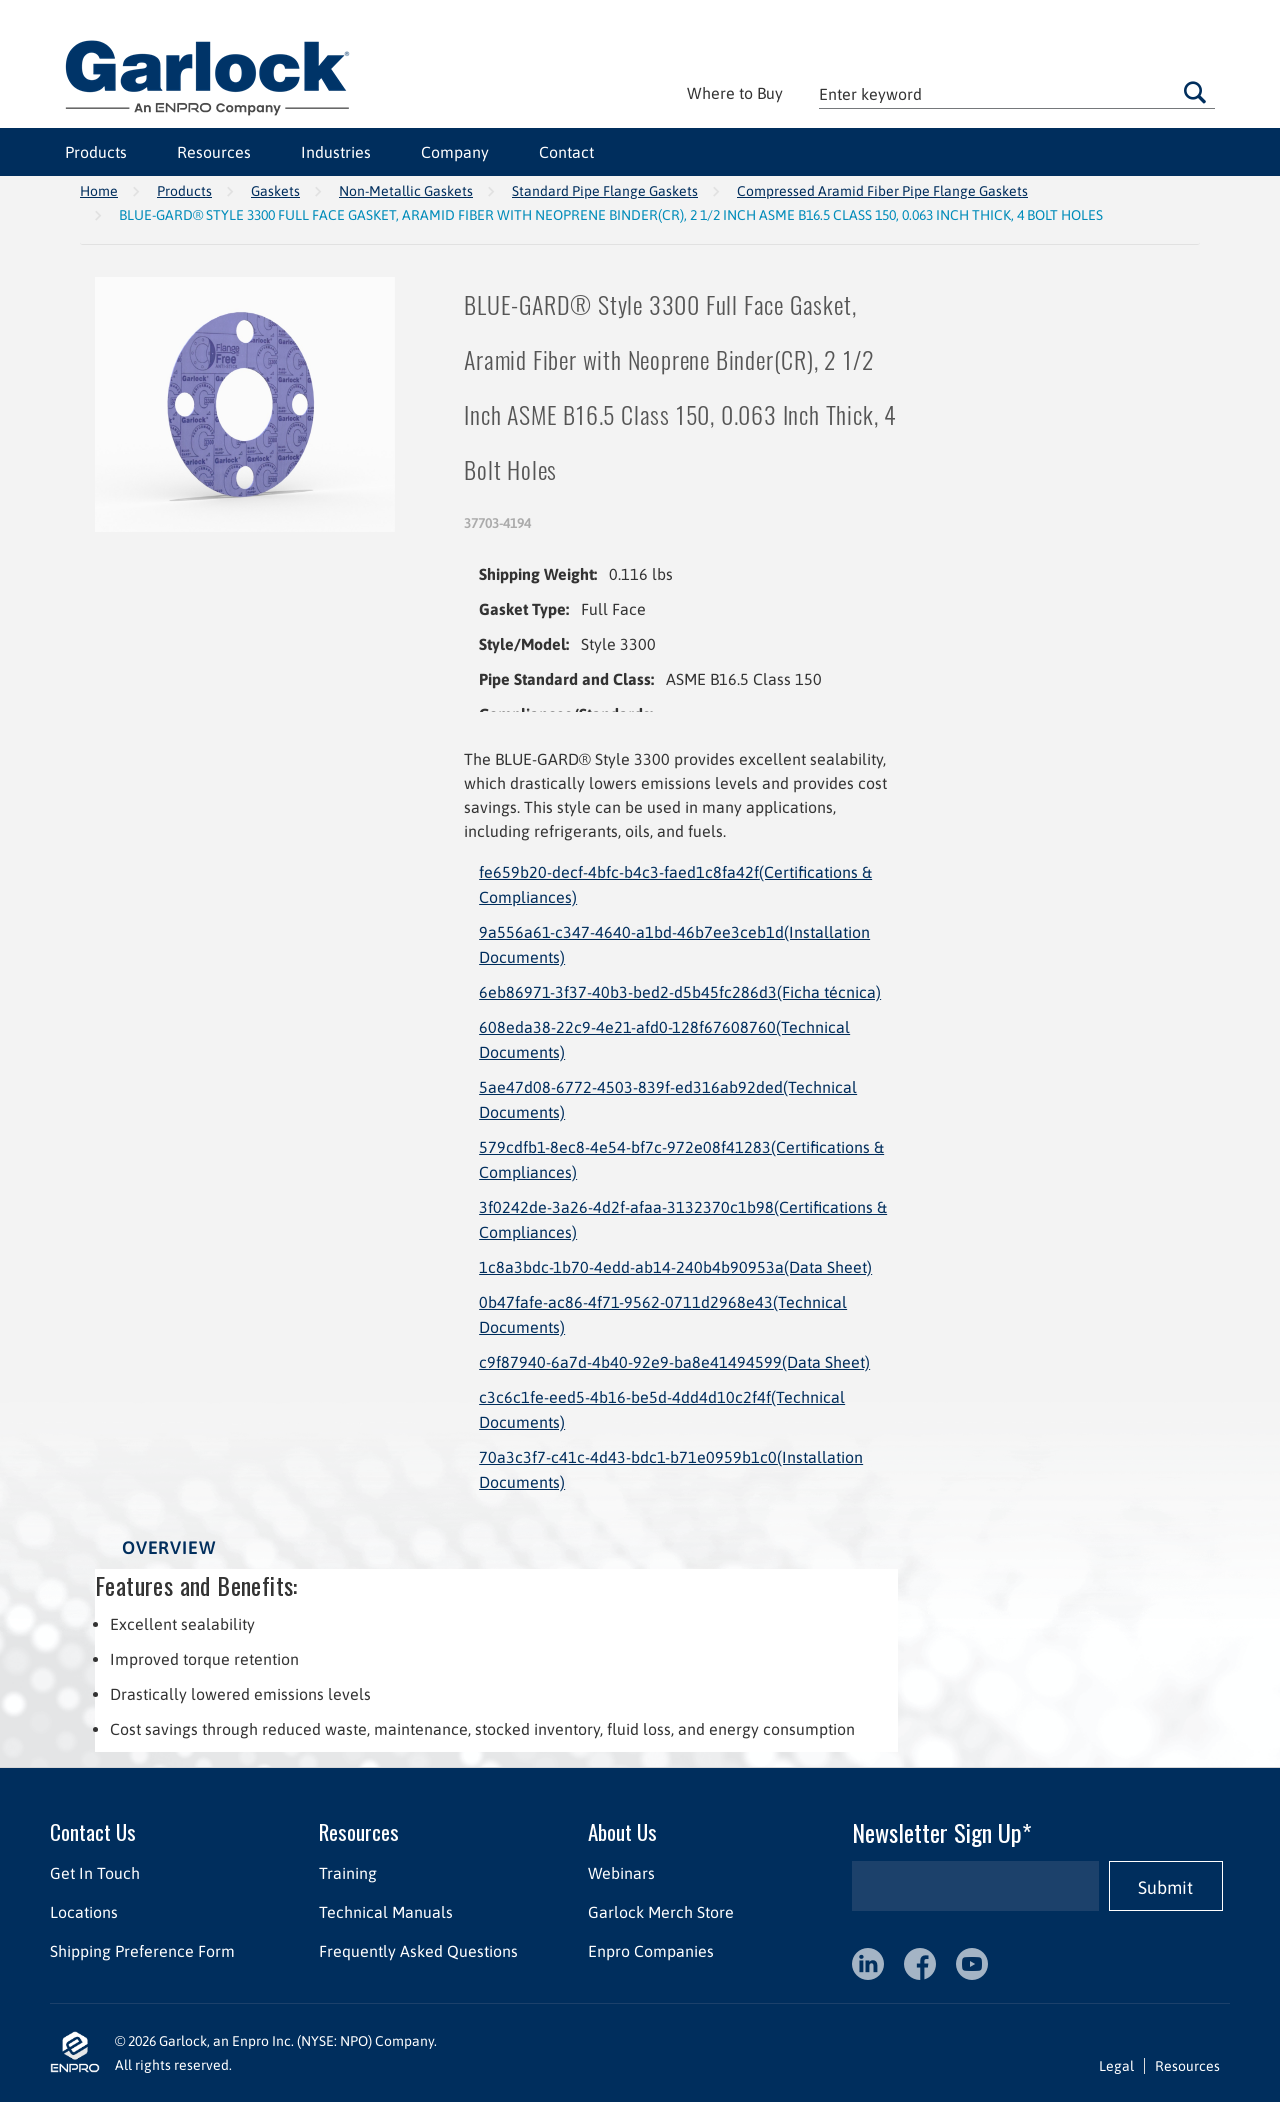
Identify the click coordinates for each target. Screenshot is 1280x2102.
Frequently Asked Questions (418, 1951)
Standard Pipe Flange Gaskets (605, 191)
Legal (1116, 2066)
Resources (214, 152)
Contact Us (93, 1831)
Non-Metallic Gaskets (406, 191)
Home (99, 191)
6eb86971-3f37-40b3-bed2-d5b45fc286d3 (680, 992)
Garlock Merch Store (661, 1912)
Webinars (621, 1873)
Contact (566, 152)
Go (1195, 92)
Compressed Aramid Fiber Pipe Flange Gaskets (882, 191)
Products (96, 152)
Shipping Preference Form (142, 1951)
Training (348, 1873)
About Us (622, 1831)
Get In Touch (95, 1873)
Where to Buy (735, 93)
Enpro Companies (651, 1951)
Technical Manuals (386, 1912)
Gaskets (275, 191)
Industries (336, 152)
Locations (84, 1912)
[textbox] (1017, 93)
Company (455, 152)
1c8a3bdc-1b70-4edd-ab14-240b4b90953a (675, 1267)
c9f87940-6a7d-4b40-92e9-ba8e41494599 (674, 1362)
